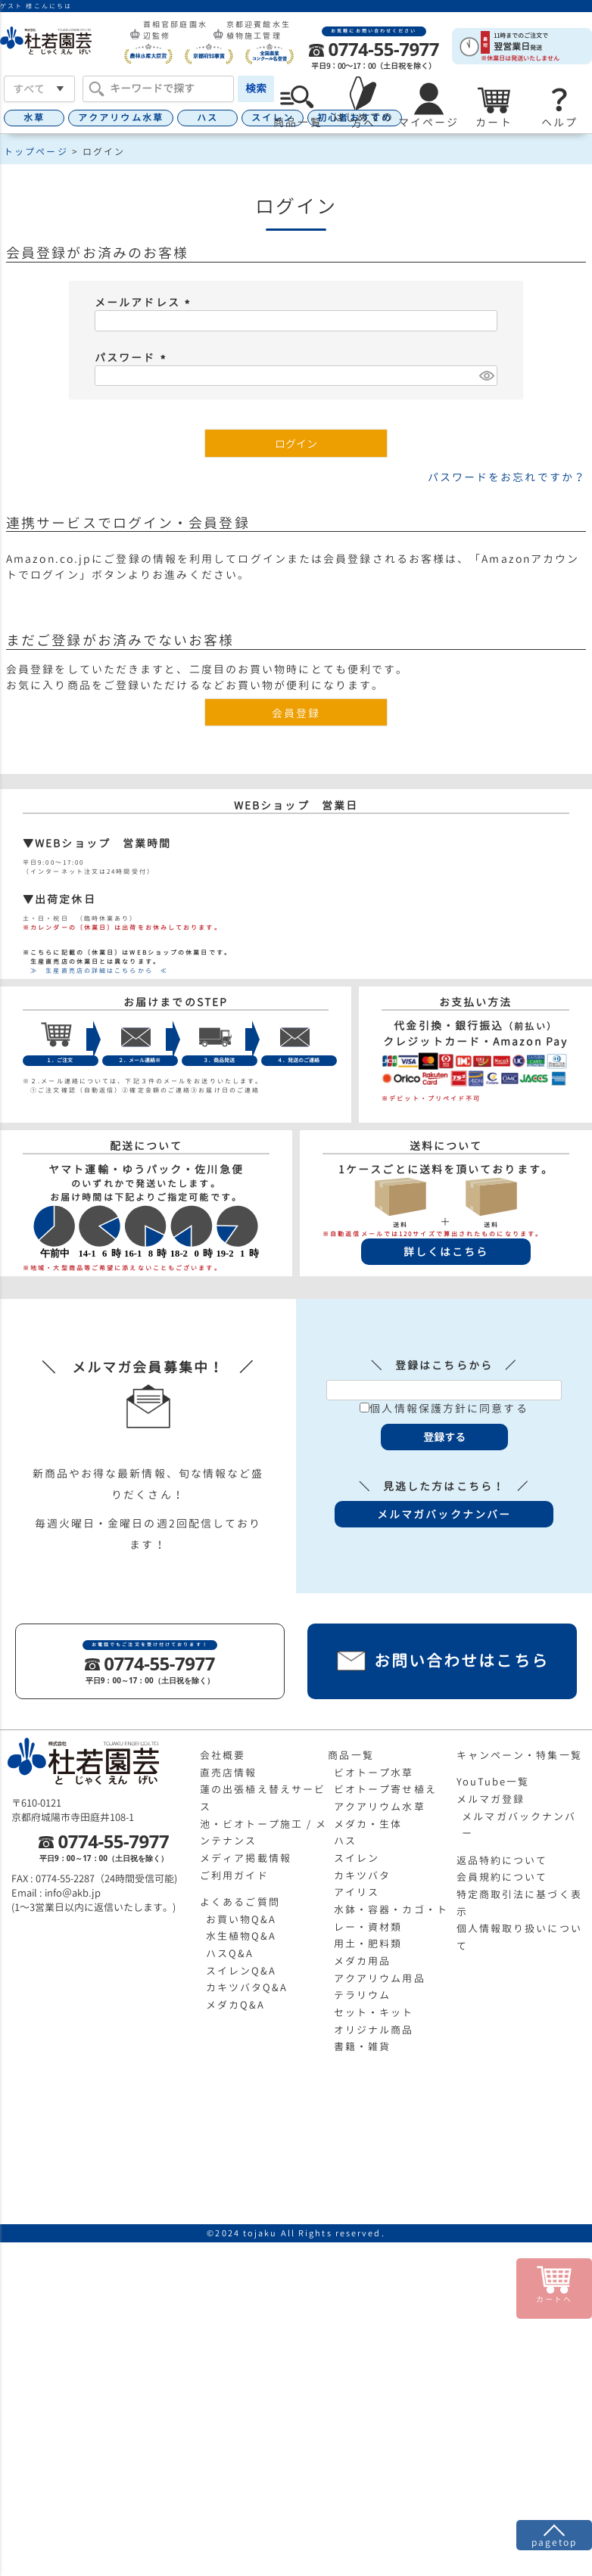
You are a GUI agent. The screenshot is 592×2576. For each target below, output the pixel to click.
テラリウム (362, 1995)
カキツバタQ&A (247, 1987)
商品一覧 (350, 1755)
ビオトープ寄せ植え (385, 1789)
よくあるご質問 (240, 1902)
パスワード (132, 357)
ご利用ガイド (234, 1875)
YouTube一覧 (493, 1781)
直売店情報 (228, 1772)
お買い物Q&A (241, 1919)
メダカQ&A (236, 2005)
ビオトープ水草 (374, 1772)
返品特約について (502, 1860)
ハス (207, 117)
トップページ (36, 151)
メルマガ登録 (490, 1799)
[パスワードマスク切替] (486, 376)
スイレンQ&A (241, 1971)
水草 (34, 117)
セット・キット (374, 2012)
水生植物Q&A (241, 1936)
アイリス (356, 1892)
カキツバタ (362, 1875)
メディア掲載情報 (245, 1858)
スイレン (356, 1858)
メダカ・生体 (368, 1824)
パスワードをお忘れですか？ (507, 477)
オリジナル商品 (374, 2030)
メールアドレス (145, 302)
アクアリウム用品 (379, 1978)
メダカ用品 (362, 1961)
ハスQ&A (230, 1953)
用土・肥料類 (368, 1943)
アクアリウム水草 (121, 117)
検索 (255, 88)
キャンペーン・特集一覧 (519, 1755)
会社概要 (222, 1755)
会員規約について (502, 1877)
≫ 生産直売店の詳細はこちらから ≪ (95, 970)
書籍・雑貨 (362, 2046)
